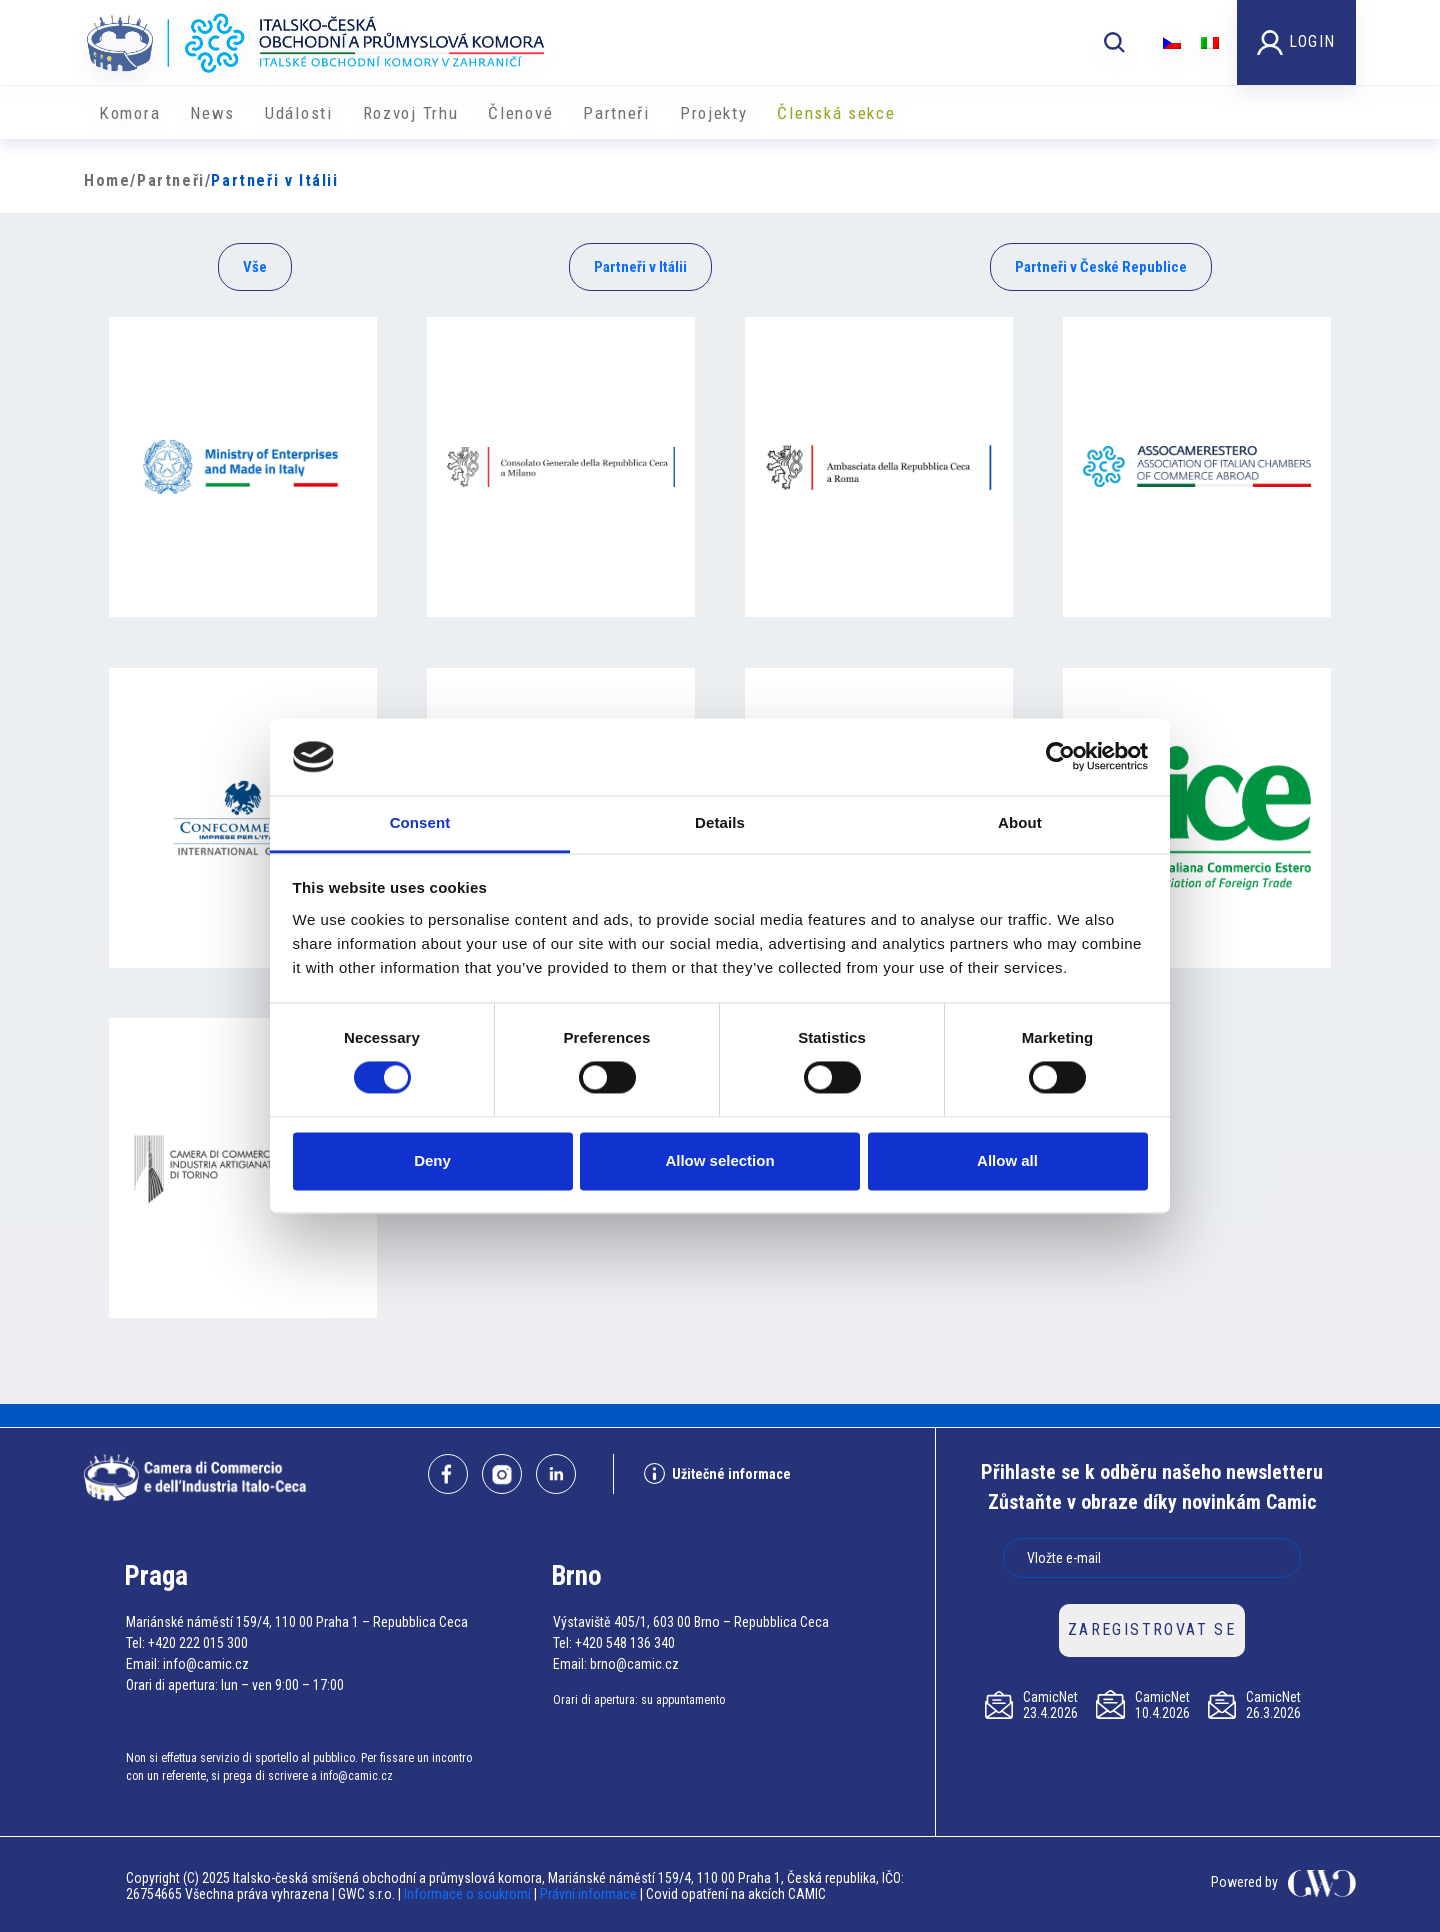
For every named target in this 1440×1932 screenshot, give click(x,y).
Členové (520, 113)
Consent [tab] (420, 822)
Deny (432, 1160)
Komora (129, 113)
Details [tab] (720, 822)
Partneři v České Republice (1101, 267)
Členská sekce (836, 113)
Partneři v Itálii (640, 267)
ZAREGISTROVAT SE (1152, 1629)
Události (299, 113)
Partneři (616, 113)
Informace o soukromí (469, 1894)
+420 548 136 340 (625, 1643)
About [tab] (1020, 822)
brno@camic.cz (634, 1664)
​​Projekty (714, 113)
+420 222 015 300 (198, 1643)
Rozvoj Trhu (411, 113)
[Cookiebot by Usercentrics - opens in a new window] (1060, 757)
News (212, 113)
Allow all (1007, 1160)
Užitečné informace (717, 1473)
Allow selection (719, 1160)
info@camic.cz (206, 1664)
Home (107, 180)
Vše (255, 267)
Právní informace (588, 1894)
